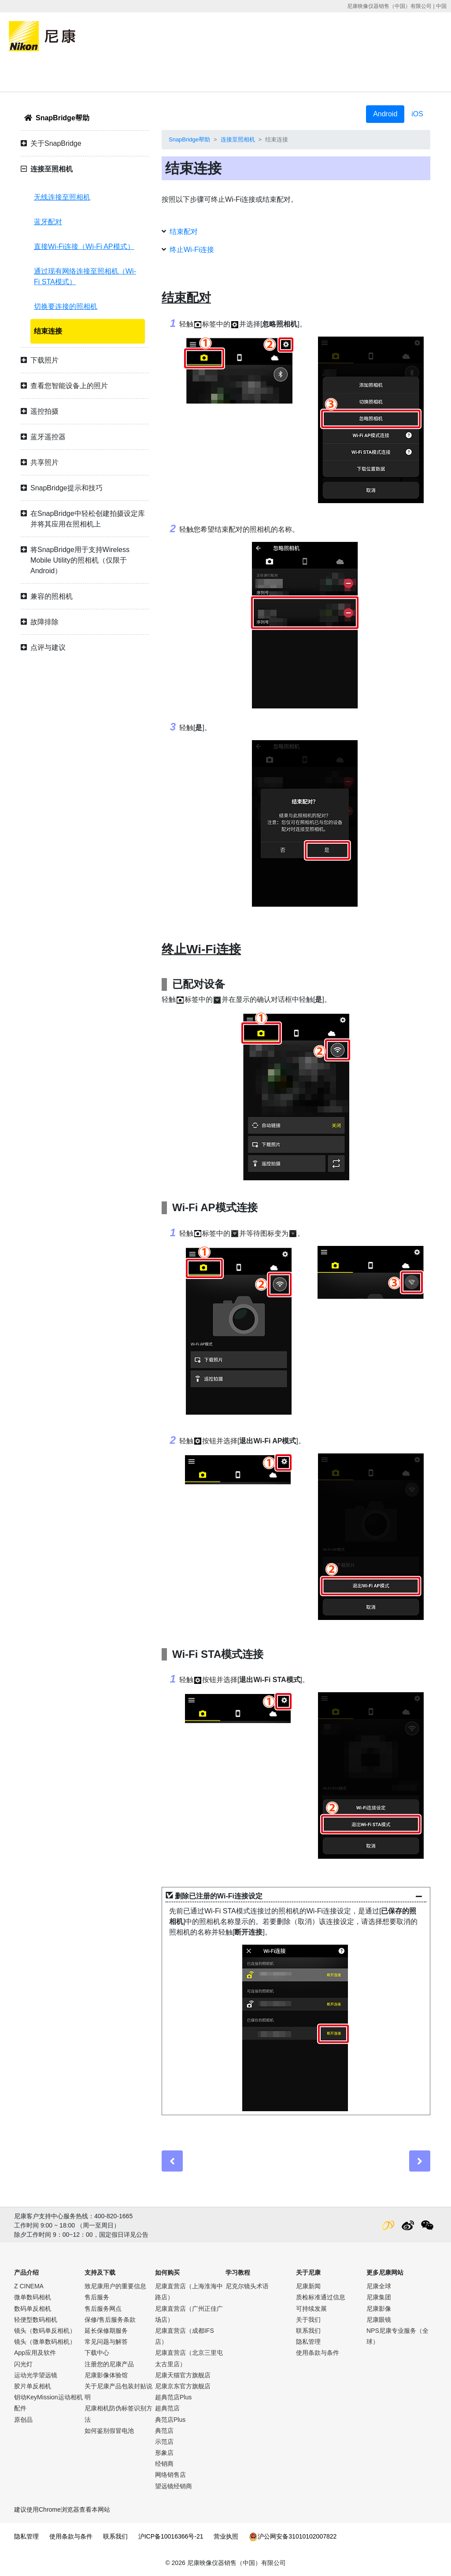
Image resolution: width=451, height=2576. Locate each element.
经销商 (164, 2463)
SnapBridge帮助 (62, 118)
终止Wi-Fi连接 (192, 249)
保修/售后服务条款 (110, 2319)
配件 (20, 2408)
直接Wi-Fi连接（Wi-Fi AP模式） (84, 246)
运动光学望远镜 (35, 2375)
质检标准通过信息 (320, 2297)
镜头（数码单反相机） (45, 2330)
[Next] (419, 2161)
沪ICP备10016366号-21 (170, 2536)
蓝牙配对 (48, 222)
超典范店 (167, 2408)
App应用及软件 (35, 2352)
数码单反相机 (32, 2308)
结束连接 (48, 331)
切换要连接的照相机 (65, 306)
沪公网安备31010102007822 (292, 2536)
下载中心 (97, 2352)
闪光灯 (23, 2364)
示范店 (164, 2441)
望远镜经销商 (173, 2486)
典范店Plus (170, 2419)
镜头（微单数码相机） (45, 2341)
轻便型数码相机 (35, 2319)
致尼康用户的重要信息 (115, 2286)
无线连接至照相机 (62, 197)
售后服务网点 (103, 2308)
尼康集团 (378, 2297)
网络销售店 (170, 2474)
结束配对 (184, 231)
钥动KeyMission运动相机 (48, 2397)
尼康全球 (378, 2286)
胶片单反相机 (32, 2386)
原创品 (23, 2419)
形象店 (164, 2452)
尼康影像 (378, 2308)
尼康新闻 (308, 2286)
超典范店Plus (173, 2397)
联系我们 (308, 2330)
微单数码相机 (32, 2297)
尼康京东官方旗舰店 (183, 2386)
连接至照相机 (238, 139)
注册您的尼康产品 (109, 2364)
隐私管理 (308, 2341)
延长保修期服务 (106, 2330)
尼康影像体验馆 (106, 2375)
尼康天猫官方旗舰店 (183, 2375)
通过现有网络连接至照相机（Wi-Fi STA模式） (85, 276)
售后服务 (97, 2297)
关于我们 (308, 2319)
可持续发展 (311, 2308)
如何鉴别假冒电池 (109, 2430)
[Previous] (172, 2161)
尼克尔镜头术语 (247, 2286)
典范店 (164, 2430)
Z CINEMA (29, 2286)
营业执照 (226, 2536)
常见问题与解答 (106, 2341)
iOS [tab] (417, 114)
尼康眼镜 (378, 2319)
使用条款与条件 (317, 2352)
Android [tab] (385, 114)
